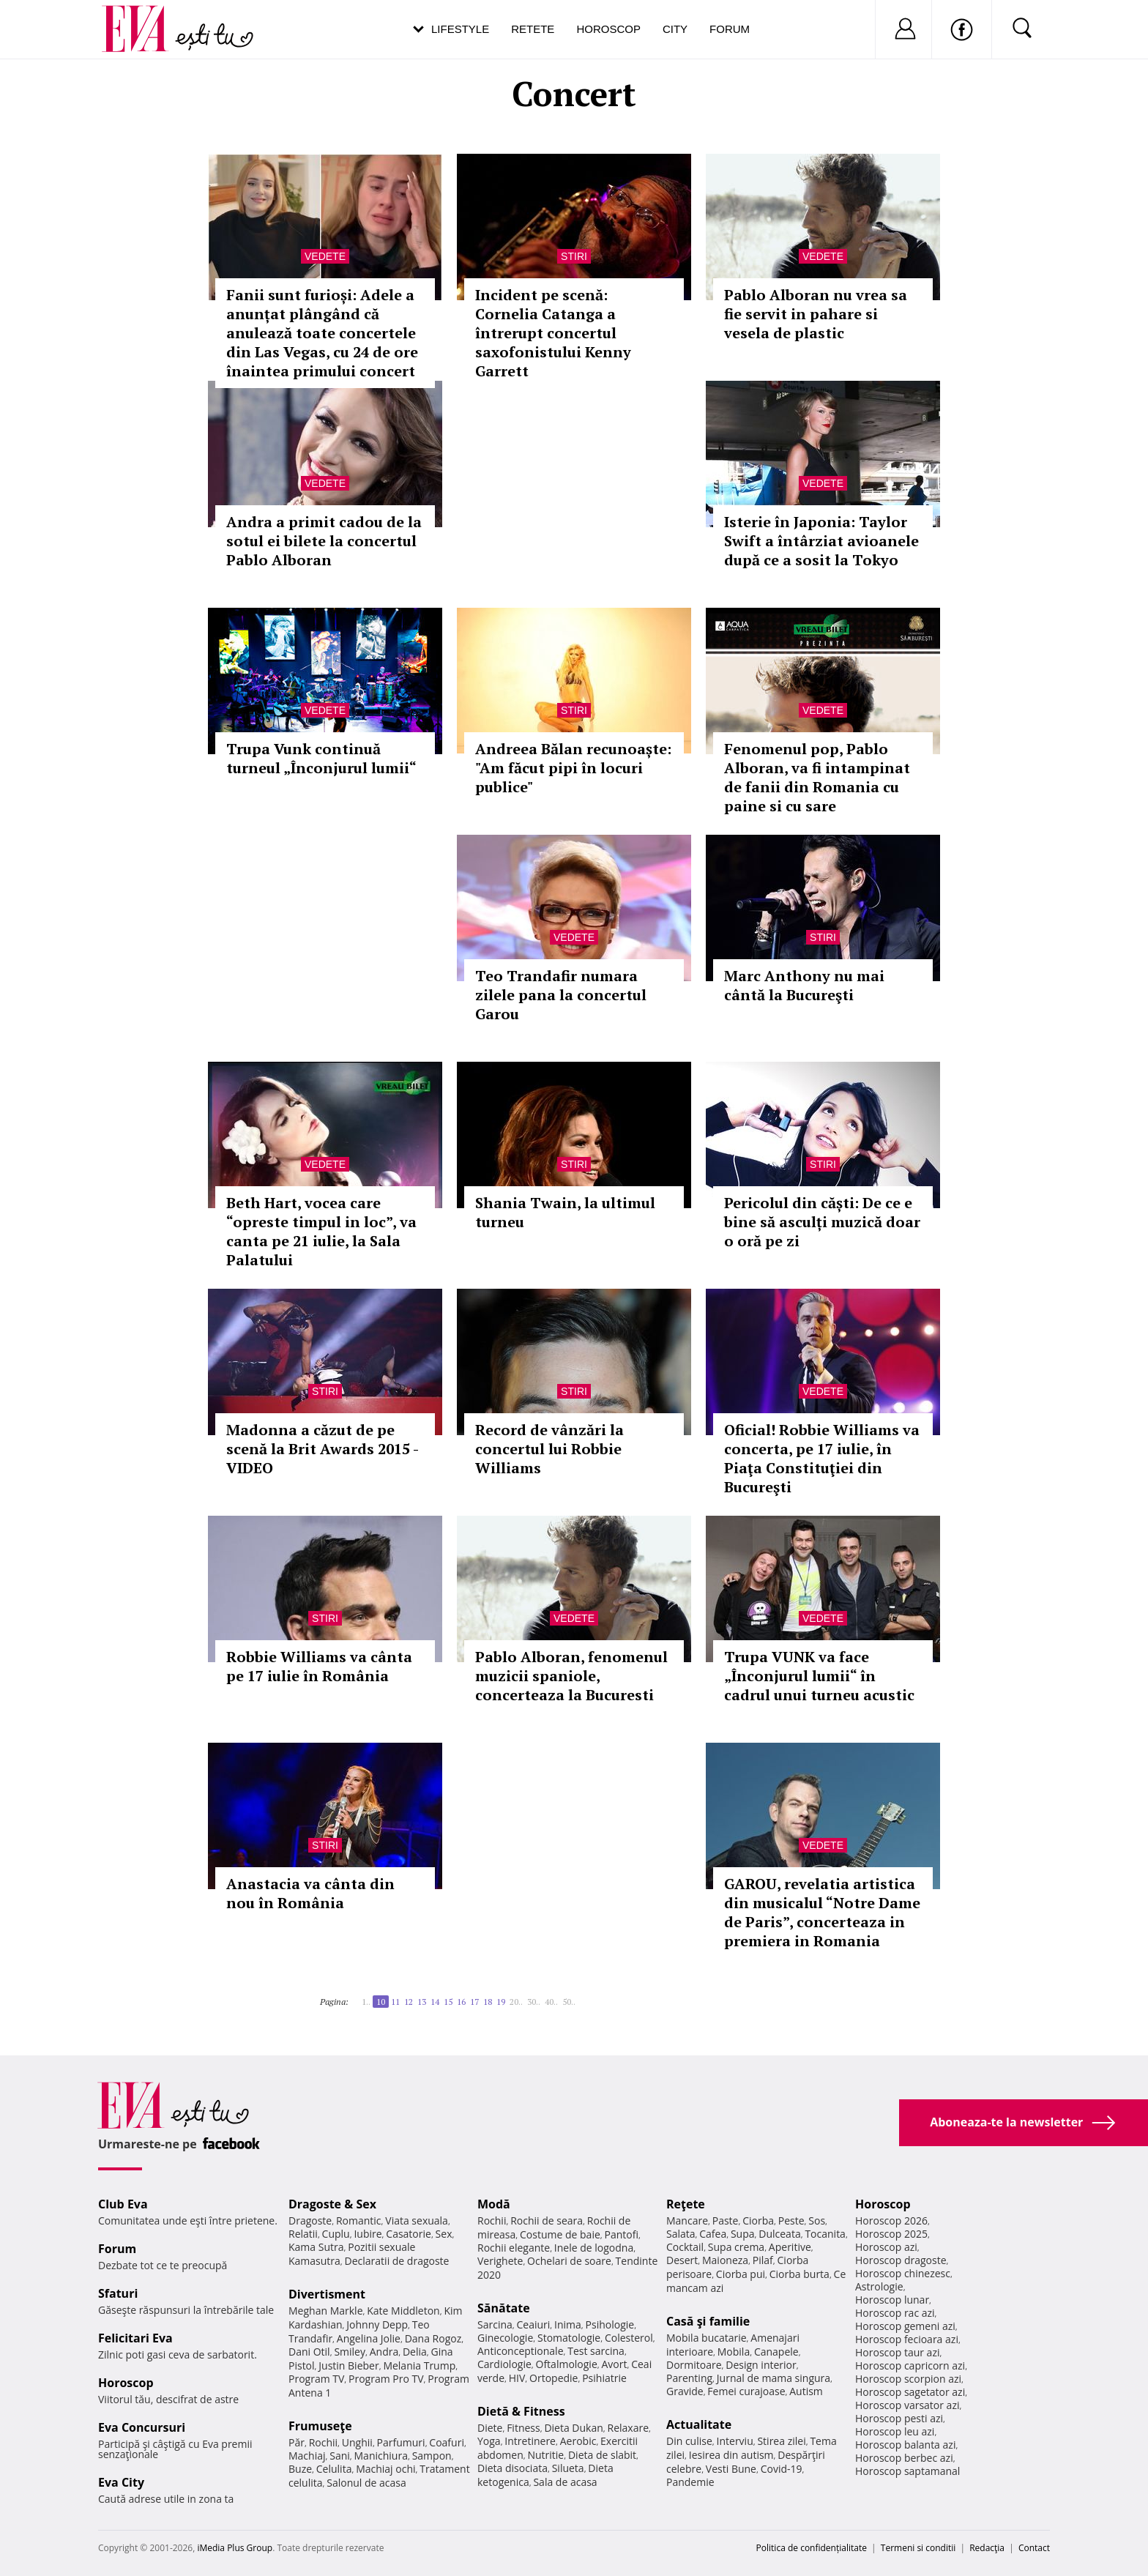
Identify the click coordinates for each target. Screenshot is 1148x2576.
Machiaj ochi (385, 2469)
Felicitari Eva (135, 2338)
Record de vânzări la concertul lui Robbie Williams (549, 1449)
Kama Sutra (315, 2247)
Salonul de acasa (366, 2483)
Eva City (121, 2482)
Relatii (303, 2234)
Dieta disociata (512, 2468)
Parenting (689, 2378)
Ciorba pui (740, 2274)
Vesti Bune (731, 2469)
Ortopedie (553, 2378)
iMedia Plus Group (234, 2548)
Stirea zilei (781, 2441)
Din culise (689, 2441)
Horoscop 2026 (891, 2220)
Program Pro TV (386, 2379)
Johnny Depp (377, 2324)
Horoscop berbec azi (904, 2458)
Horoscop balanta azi (905, 2445)
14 (434, 2001)
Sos (816, 2220)
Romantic (358, 2220)
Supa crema (736, 2247)
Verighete (500, 2261)
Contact (1034, 2548)
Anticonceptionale (520, 2351)
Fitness (523, 2428)
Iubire (367, 2234)
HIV (517, 2378)
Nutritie (545, 2455)
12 (408, 2001)
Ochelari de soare (569, 2261)
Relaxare (628, 2428)
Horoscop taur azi (897, 2352)
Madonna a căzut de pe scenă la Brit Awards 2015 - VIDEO (322, 1449)
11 (395, 2001)
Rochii (323, 2442)
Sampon (432, 2456)
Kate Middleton (403, 2311)
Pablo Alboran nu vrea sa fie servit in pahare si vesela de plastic (815, 314)
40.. (551, 2001)
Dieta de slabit (602, 2455)
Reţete (685, 2204)
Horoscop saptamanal (907, 2471)
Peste (791, 2220)
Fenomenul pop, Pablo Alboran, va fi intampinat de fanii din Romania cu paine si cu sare (817, 777)
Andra (384, 2352)
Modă (493, 2204)
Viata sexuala (416, 2220)
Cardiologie (504, 2364)
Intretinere (530, 2441)
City (675, 29)
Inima (567, 2324)
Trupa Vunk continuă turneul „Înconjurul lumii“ (321, 758)
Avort (614, 2364)
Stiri (574, 256)
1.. (366, 2001)
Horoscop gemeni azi (905, 2326)
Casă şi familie (708, 2321)
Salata (681, 2234)
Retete (532, 29)
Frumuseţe (320, 2426)
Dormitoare (694, 2365)
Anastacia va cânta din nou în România (310, 1893)
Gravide (685, 2391)
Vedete (325, 256)
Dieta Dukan (573, 2428)
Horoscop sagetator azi (910, 2392)
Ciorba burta (799, 2274)
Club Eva (123, 2204)
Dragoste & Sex (332, 2204)
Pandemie (690, 2482)
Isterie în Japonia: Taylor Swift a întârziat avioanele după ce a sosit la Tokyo (821, 541)
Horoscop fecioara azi (906, 2339)
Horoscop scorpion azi (908, 2379)
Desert (682, 2260)
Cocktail (685, 2247)
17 (474, 2001)
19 (500, 2001)
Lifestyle (460, 29)
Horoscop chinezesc (902, 2273)
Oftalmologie (566, 2364)
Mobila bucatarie (706, 2338)
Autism (806, 2391)
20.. (516, 2001)
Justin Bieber (348, 2365)
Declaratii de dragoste (397, 2261)
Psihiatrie (604, 2378)
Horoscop (608, 29)
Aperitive (790, 2247)
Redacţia (986, 2548)
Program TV (316, 2379)
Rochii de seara (546, 2220)
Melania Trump (419, 2365)
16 (461, 2001)
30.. (533, 2001)
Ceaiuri (534, 2324)
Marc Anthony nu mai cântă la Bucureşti (804, 985)
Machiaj (307, 2456)
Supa (743, 2234)
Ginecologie (505, 2338)
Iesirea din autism (731, 2455)
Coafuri (446, 2442)
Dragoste (310, 2220)
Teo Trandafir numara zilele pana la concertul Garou (560, 995)
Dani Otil (309, 2352)
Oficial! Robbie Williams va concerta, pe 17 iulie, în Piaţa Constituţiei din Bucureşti (822, 1458)
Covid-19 (781, 2469)
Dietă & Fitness (521, 2411)
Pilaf (763, 2260)
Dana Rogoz (433, 2338)
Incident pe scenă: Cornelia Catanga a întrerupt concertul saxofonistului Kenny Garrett (553, 333)
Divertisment (326, 2294)
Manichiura (381, 2456)
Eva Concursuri (141, 2427)
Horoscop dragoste (901, 2260)
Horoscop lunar (892, 2300)
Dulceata (779, 2234)
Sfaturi (118, 2293)
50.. (568, 2001)
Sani (339, 2456)
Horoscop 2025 (891, 2234)
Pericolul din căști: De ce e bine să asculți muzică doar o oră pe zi (822, 1222)
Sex (444, 2234)
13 (421, 2001)
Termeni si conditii (918, 2548)
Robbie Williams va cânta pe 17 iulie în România (319, 1666)
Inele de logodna (593, 2248)
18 (487, 2001)
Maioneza (725, 2260)
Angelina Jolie (368, 2338)
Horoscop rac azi (895, 2313)
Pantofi (621, 2234)
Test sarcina (596, 2351)
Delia (415, 2352)
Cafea (712, 2234)
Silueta (568, 2468)
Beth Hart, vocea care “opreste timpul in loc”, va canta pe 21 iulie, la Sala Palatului (321, 1231)
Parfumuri (401, 2442)
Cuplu (336, 2234)
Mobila (734, 2352)
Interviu (735, 2441)
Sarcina (494, 2324)
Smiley (349, 2352)
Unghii (357, 2442)
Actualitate (698, 2424)
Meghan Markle (325, 2311)
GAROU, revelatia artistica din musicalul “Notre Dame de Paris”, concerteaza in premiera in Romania (822, 1912)
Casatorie (408, 2234)
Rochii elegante (513, 2248)
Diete (489, 2428)
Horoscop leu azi (894, 2431)
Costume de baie (560, 2234)
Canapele (776, 2352)
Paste (725, 2220)
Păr (296, 2442)
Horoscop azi (886, 2247)
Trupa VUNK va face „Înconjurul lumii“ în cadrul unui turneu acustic (819, 1676)
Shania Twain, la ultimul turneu (565, 1212)
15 (448, 2001)
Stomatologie (568, 2338)
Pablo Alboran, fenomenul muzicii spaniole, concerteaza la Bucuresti (571, 1676)
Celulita (334, 2469)
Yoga (489, 2441)
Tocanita (825, 2234)
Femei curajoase (746, 2391)
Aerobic (578, 2441)
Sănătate (503, 2308)
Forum (729, 29)
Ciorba (758, 2220)
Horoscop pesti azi (899, 2418)
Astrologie (879, 2286)
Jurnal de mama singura (773, 2378)
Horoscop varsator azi (907, 2405)
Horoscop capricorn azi (910, 2365)
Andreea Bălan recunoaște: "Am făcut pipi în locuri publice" (573, 768)
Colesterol (629, 2338)
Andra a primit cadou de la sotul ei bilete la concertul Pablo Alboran (324, 541)
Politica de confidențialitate (811, 2548)
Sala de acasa (565, 2482)
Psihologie (610, 2324)
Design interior (761, 2365)
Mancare (687, 2220)
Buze (300, 2469)
